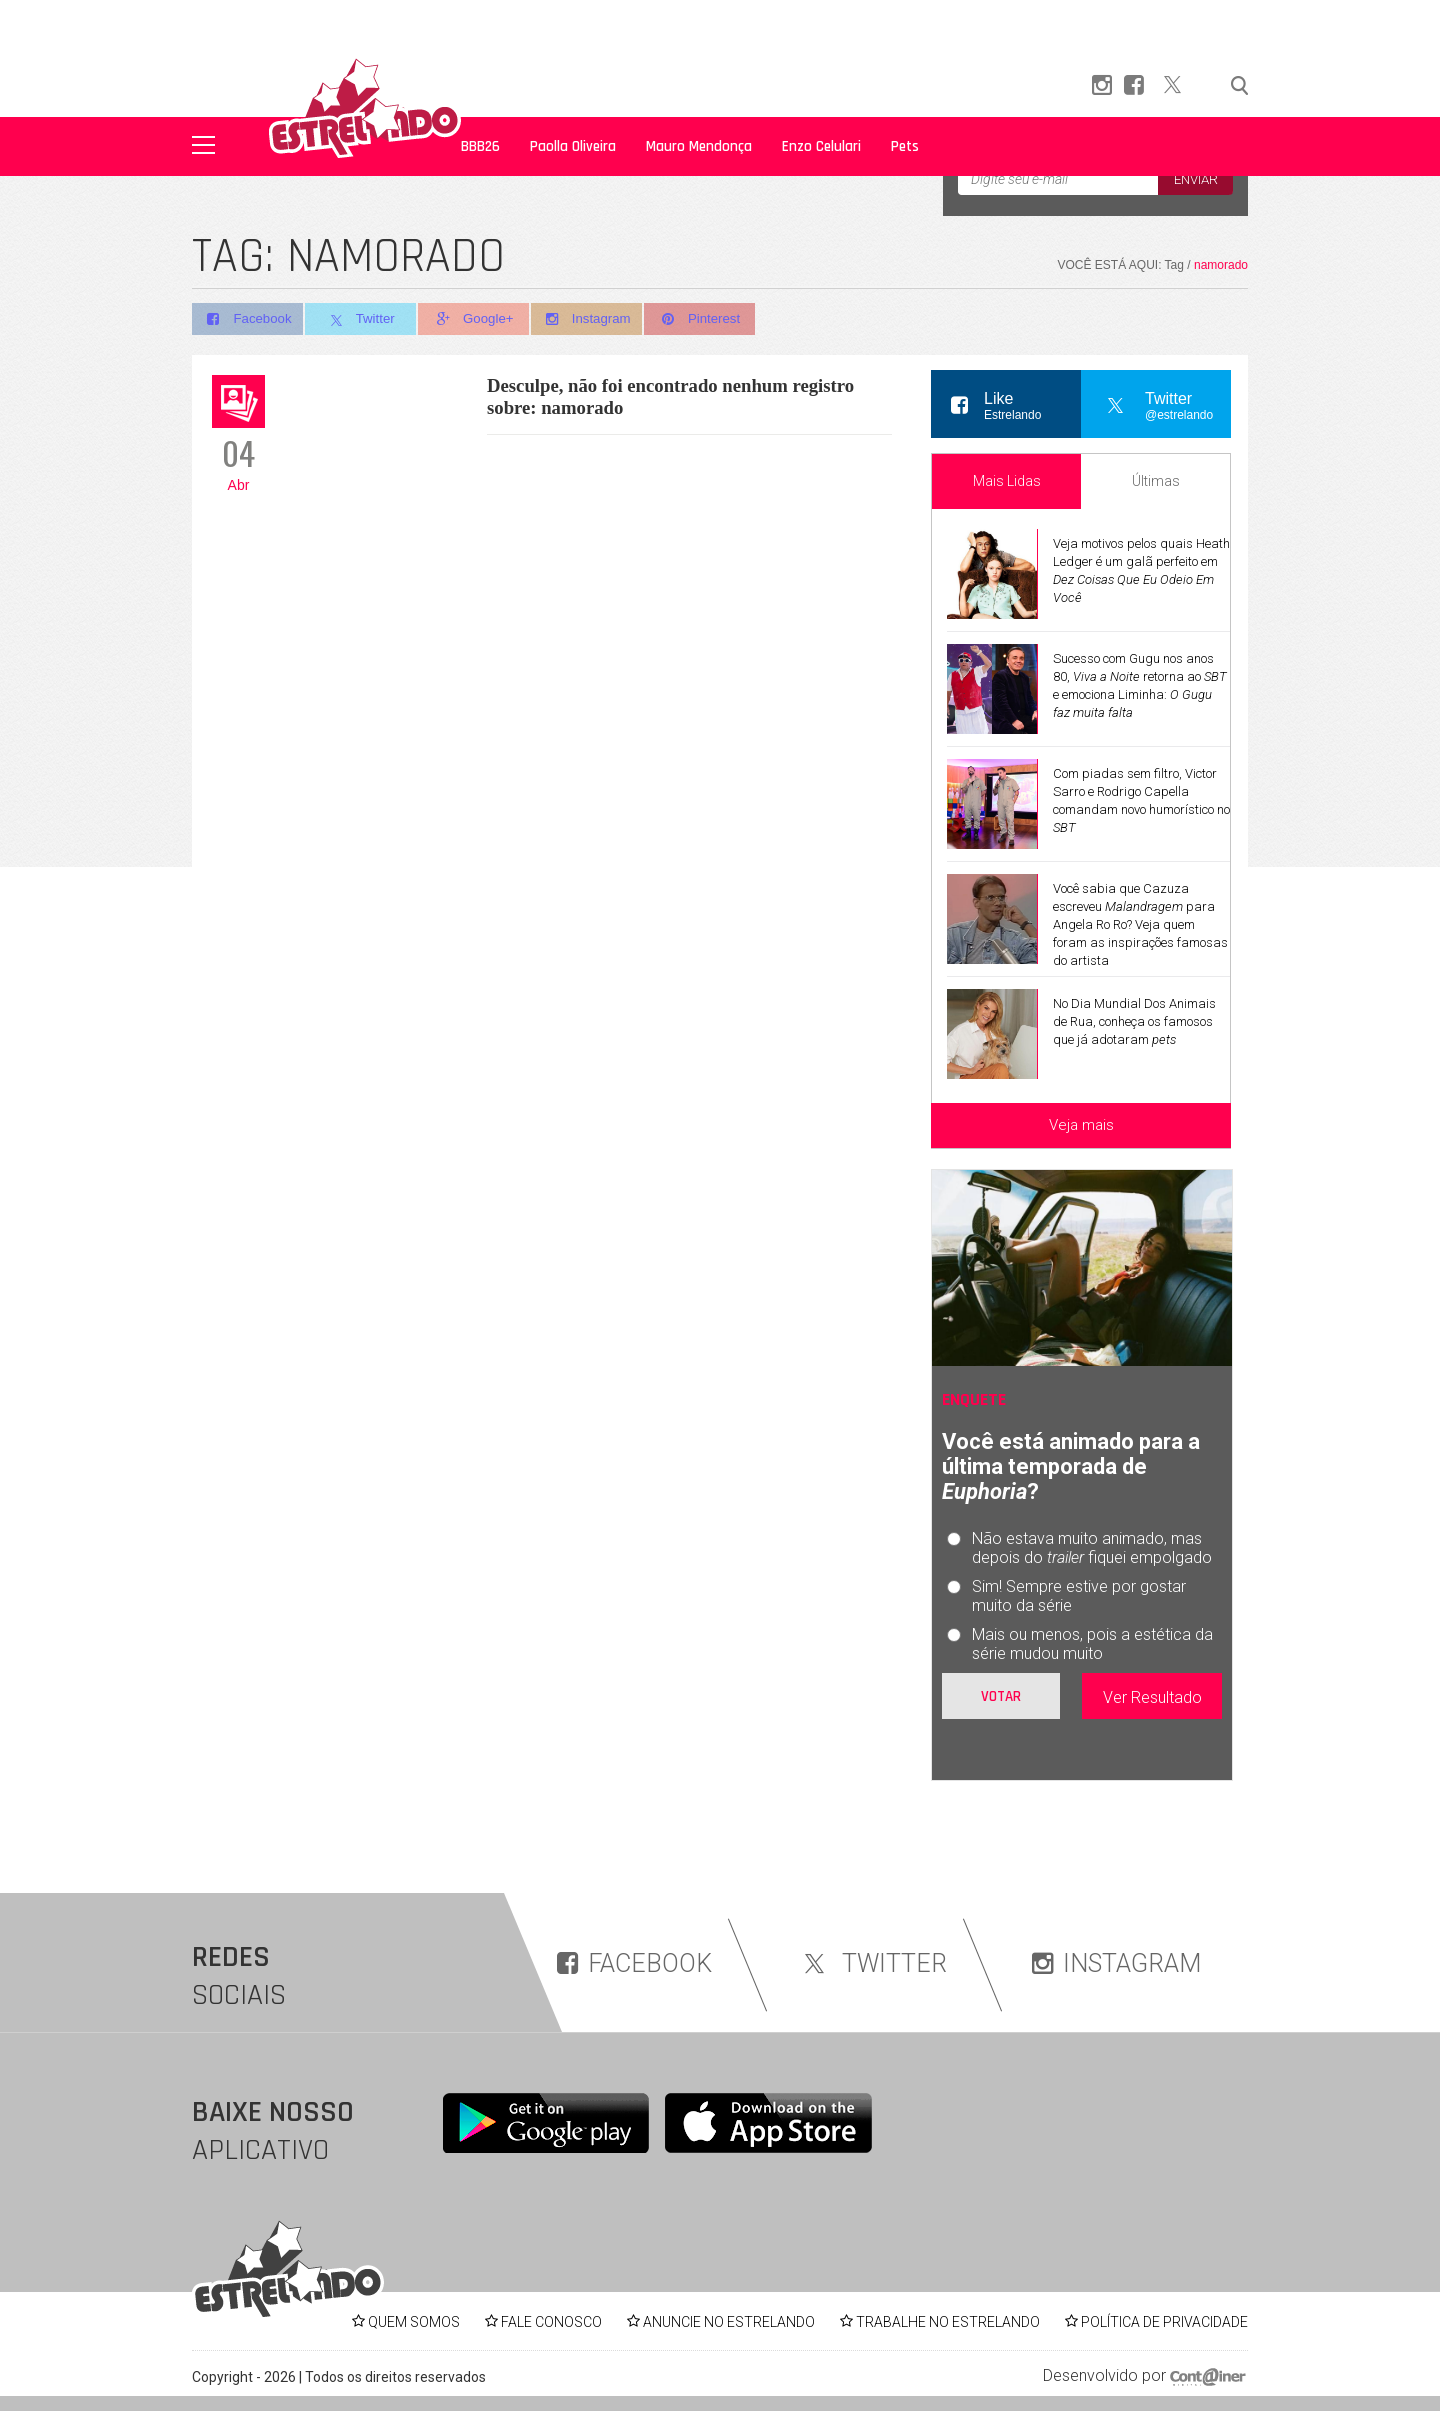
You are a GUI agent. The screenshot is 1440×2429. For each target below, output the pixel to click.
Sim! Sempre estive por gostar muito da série (1079, 1596)
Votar (1001, 1696)
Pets (905, 146)
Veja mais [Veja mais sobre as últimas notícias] (1081, 1125)
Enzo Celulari (821, 146)
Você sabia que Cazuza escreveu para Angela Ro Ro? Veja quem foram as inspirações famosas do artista (1140, 924)
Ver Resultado (1152, 1697)
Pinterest (711, 319)
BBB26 (480, 146)
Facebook (247, 319)
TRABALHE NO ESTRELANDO (948, 2322)
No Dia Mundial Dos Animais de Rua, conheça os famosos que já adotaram (1134, 1021)
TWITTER (872, 1963)
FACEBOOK (634, 1963)
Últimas (1156, 481)
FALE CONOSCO (551, 2322)
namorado (1221, 265)
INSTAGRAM (1116, 1963)
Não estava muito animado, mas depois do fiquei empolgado (1092, 1548)
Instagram (595, 319)
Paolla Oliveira (573, 146)
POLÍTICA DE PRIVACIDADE (1164, 2322)
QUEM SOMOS (414, 2322)
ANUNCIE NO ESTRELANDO (729, 2322)
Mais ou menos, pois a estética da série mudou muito (1092, 1644)
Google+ (480, 319)
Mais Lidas (1007, 481)
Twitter (363, 320)
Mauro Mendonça (699, 146)
